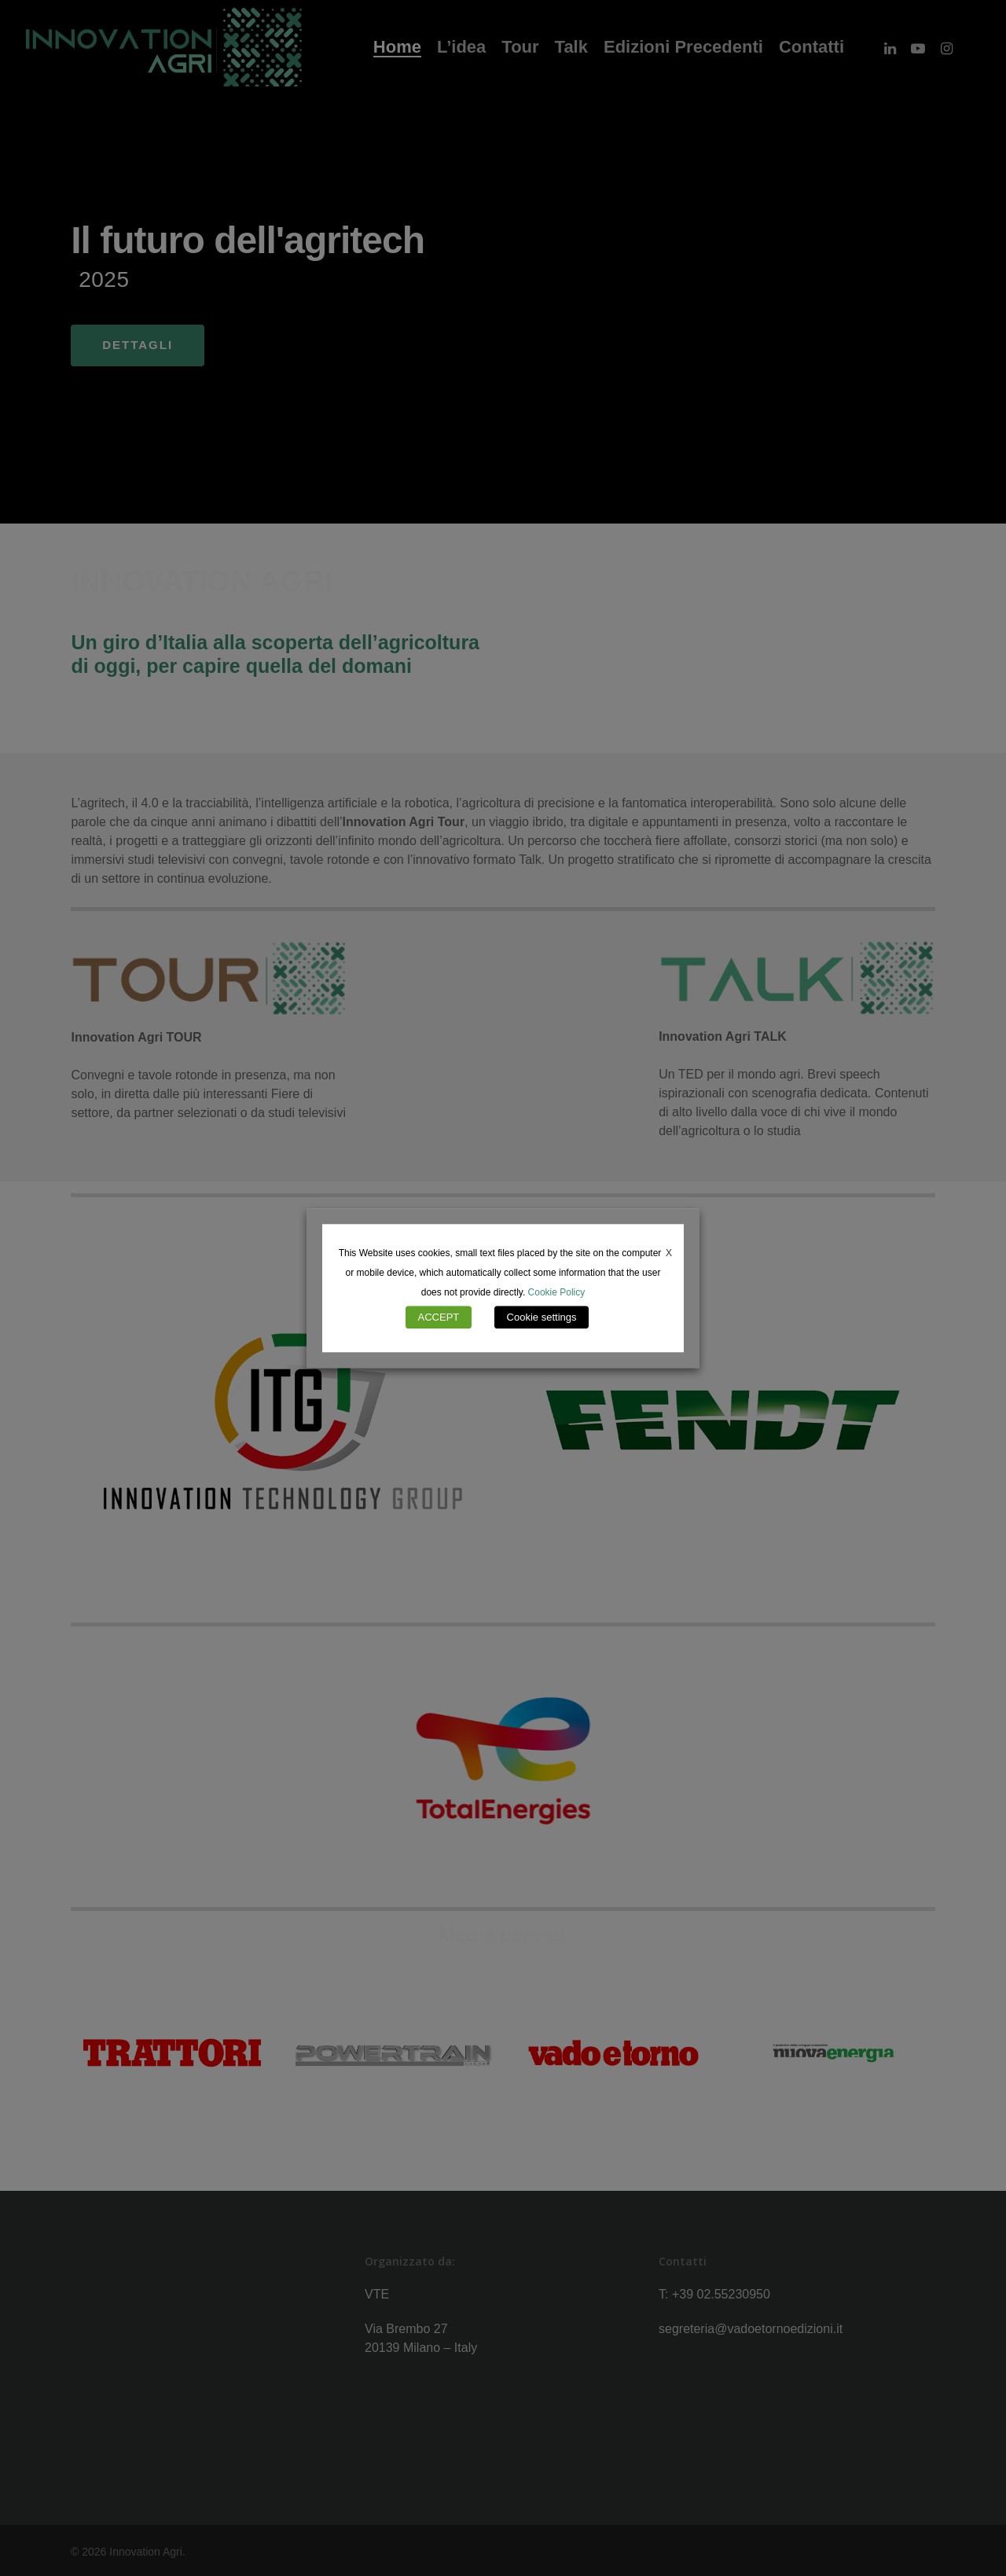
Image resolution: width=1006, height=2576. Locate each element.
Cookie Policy (557, 1292)
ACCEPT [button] (439, 1317)
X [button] (669, 1253)
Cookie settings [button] (542, 1317)
